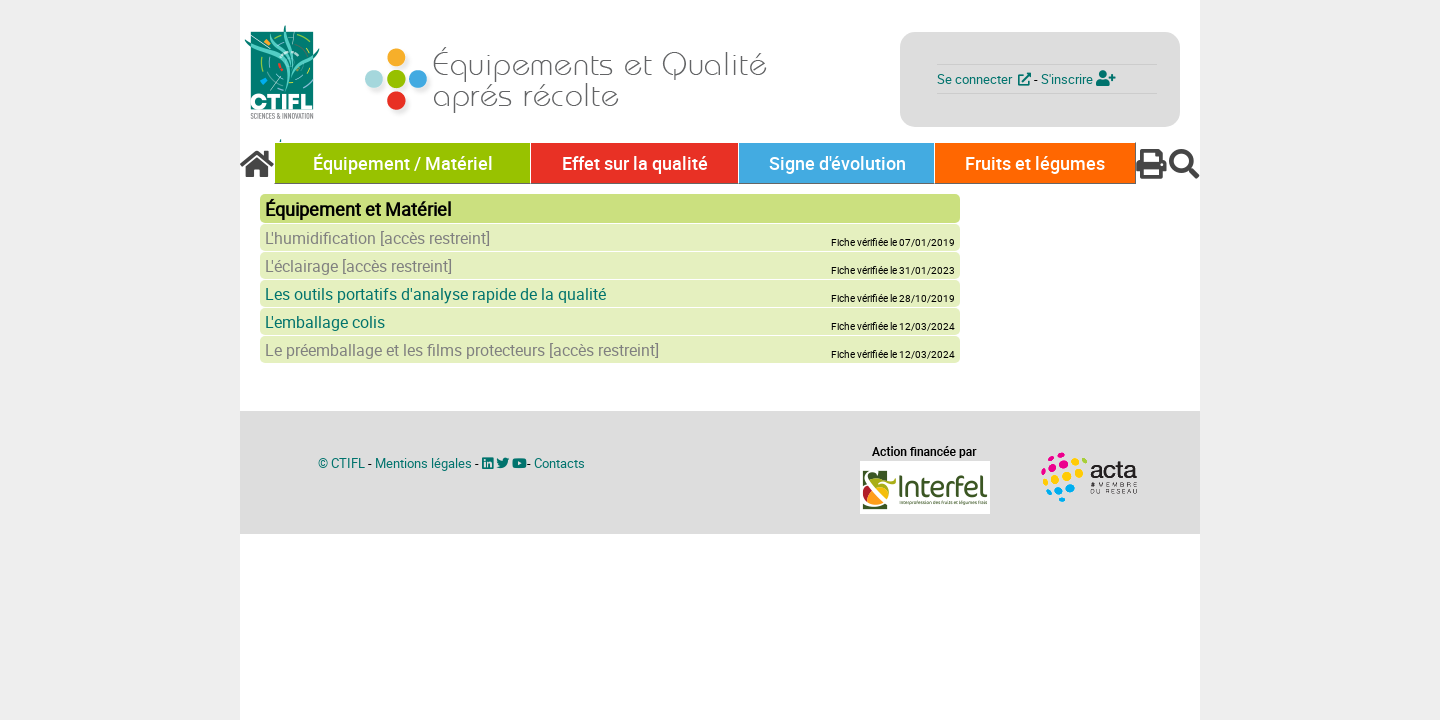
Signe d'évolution (837, 163)
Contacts (559, 463)
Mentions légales (423, 463)
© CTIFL (341, 463)
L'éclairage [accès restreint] (358, 266)
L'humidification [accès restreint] (377, 238)
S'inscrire (1078, 79)
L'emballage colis (325, 322)
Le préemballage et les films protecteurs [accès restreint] (462, 350)
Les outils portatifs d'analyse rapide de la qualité (435, 294)
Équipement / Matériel (403, 163)
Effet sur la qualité (635, 163)
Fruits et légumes (1035, 163)
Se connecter (985, 79)
